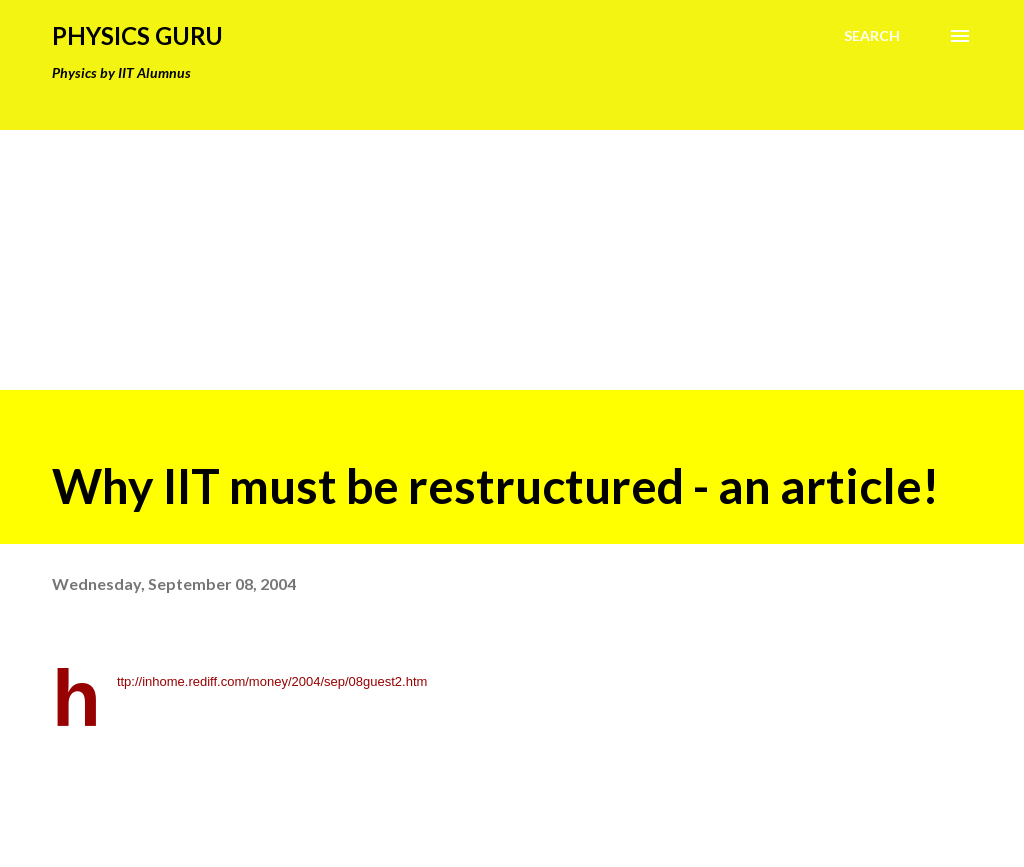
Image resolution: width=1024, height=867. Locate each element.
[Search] (872, 36)
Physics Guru (137, 35)
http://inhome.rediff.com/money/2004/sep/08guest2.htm (272, 681)
